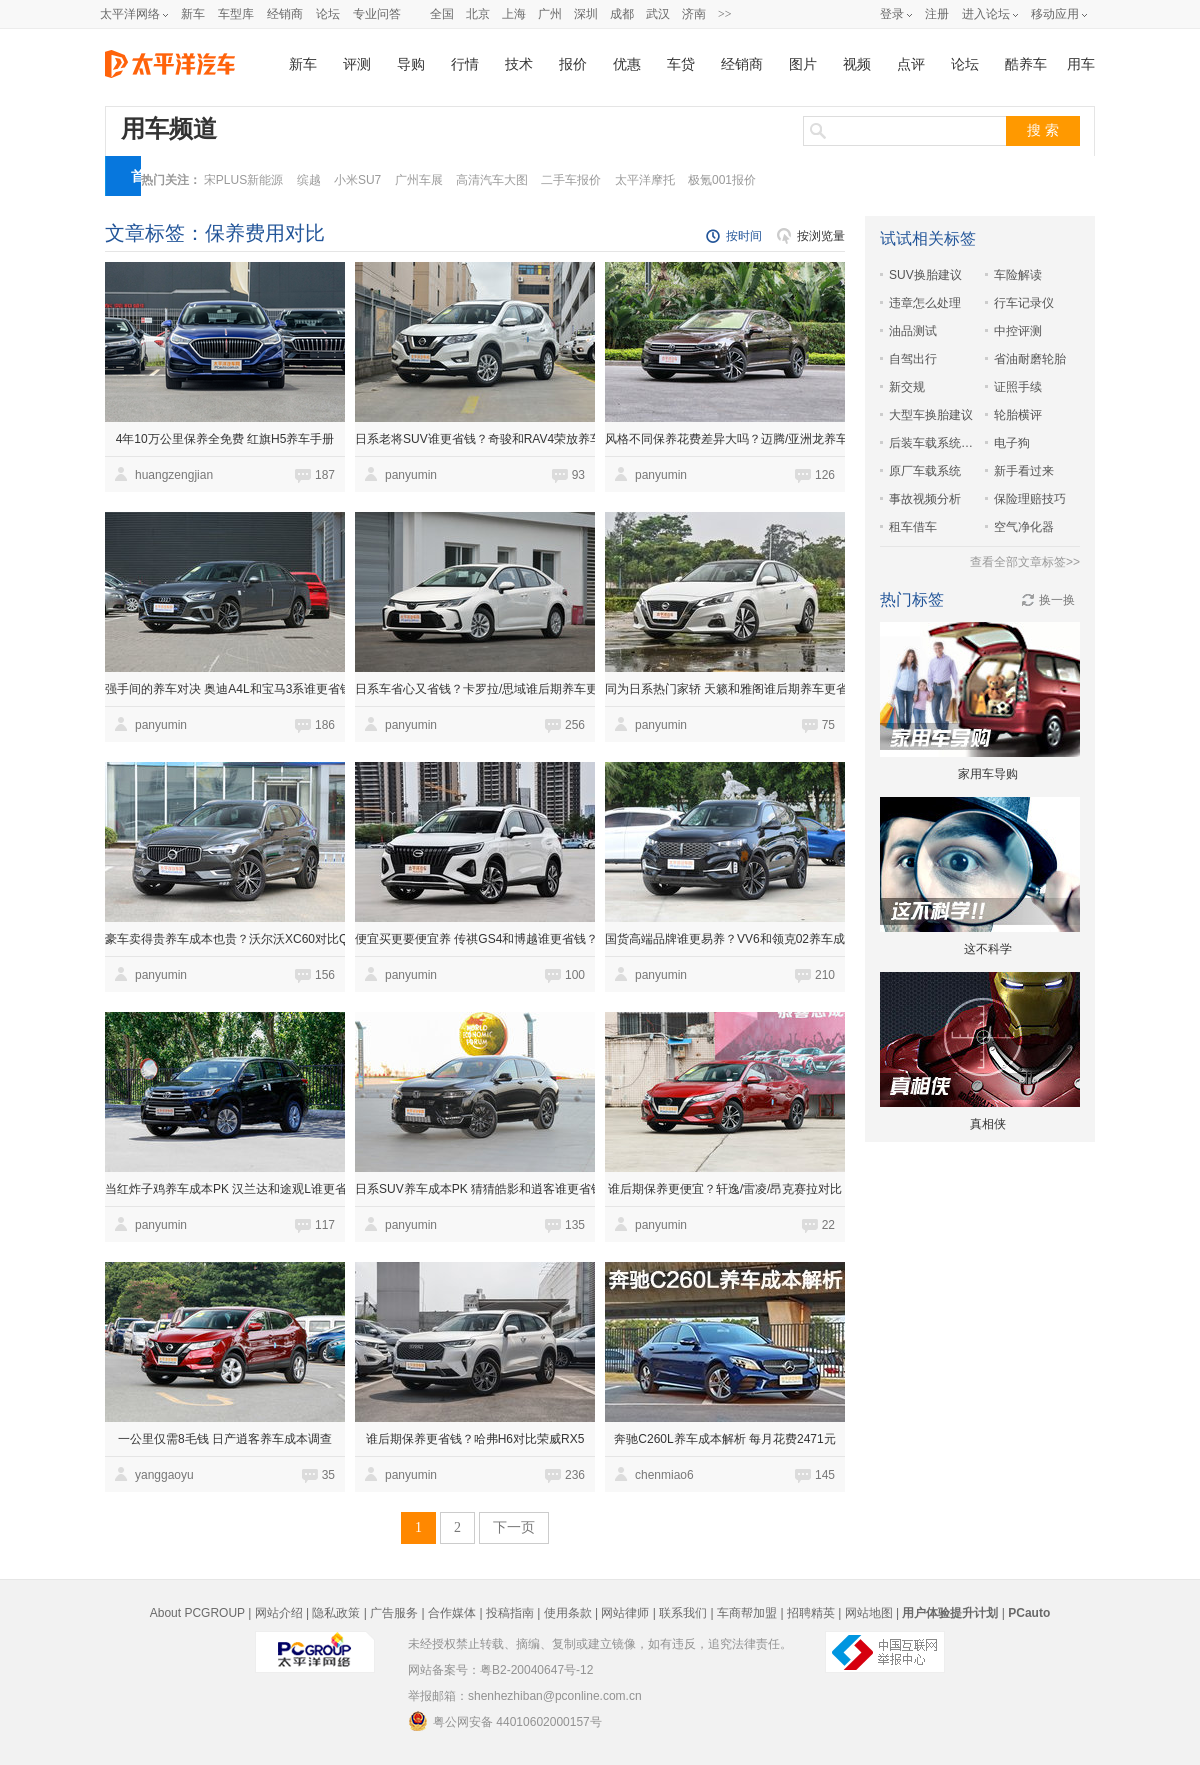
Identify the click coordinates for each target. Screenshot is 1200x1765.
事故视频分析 (925, 499)
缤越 (309, 180)
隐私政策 (336, 1613)
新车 (193, 14)
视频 (857, 64)
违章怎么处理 (925, 303)
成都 (622, 14)
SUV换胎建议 (925, 275)
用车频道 (169, 129)
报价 (573, 64)
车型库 (236, 14)
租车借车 (913, 527)
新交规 (907, 387)
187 (325, 475)
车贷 (681, 64)
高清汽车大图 (492, 180)
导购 (411, 64)
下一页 (514, 1527)
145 (825, 1475)
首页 (138, 182)
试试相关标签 (928, 238)
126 (825, 475)
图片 (803, 64)
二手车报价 (571, 180)
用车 (1081, 64)
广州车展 (419, 180)
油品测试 (913, 331)
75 (828, 725)
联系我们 (683, 1613)
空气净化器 (1024, 527)
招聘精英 (811, 1613)
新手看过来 (1024, 471)
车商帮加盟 (747, 1613)
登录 (892, 14)
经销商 (285, 14)
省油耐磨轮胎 (1030, 359)
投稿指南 (510, 1613)
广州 (550, 14)
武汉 (658, 14)
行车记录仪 (1024, 303)
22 (828, 1225)
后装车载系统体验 (932, 443)
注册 (937, 14)
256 (575, 725)
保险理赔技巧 (1030, 499)
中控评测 (1018, 331)
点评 (911, 64)
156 (325, 975)
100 (575, 975)
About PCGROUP (197, 1613)
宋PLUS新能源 (243, 180)
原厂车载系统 (925, 471)
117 (325, 1225)
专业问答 (377, 14)
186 (325, 725)
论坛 (328, 14)
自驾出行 (913, 359)
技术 (519, 64)
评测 (357, 64)
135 (575, 1225)
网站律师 (625, 1613)
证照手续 (1018, 387)
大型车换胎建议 (931, 415)
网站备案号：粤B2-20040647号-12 (500, 1670)
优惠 (627, 64)
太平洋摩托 (645, 180)
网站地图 (869, 1613)
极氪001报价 (722, 180)
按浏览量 (821, 236)
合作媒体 (452, 1613)
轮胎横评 (1018, 415)
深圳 (586, 14)
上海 (514, 14)
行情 (465, 64)
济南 (694, 14)
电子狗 (1012, 443)
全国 (442, 14)
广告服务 (394, 1613)
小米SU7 (357, 180)
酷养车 (1026, 64)
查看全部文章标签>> (1025, 562)
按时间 (744, 236)
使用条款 (568, 1613)
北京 (478, 14)
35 (328, 1475)
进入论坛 (986, 14)
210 (825, 975)
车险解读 (1018, 275)
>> (725, 14)
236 (575, 1475)
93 (578, 475)
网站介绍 (279, 1613)
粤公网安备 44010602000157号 (505, 1721)
